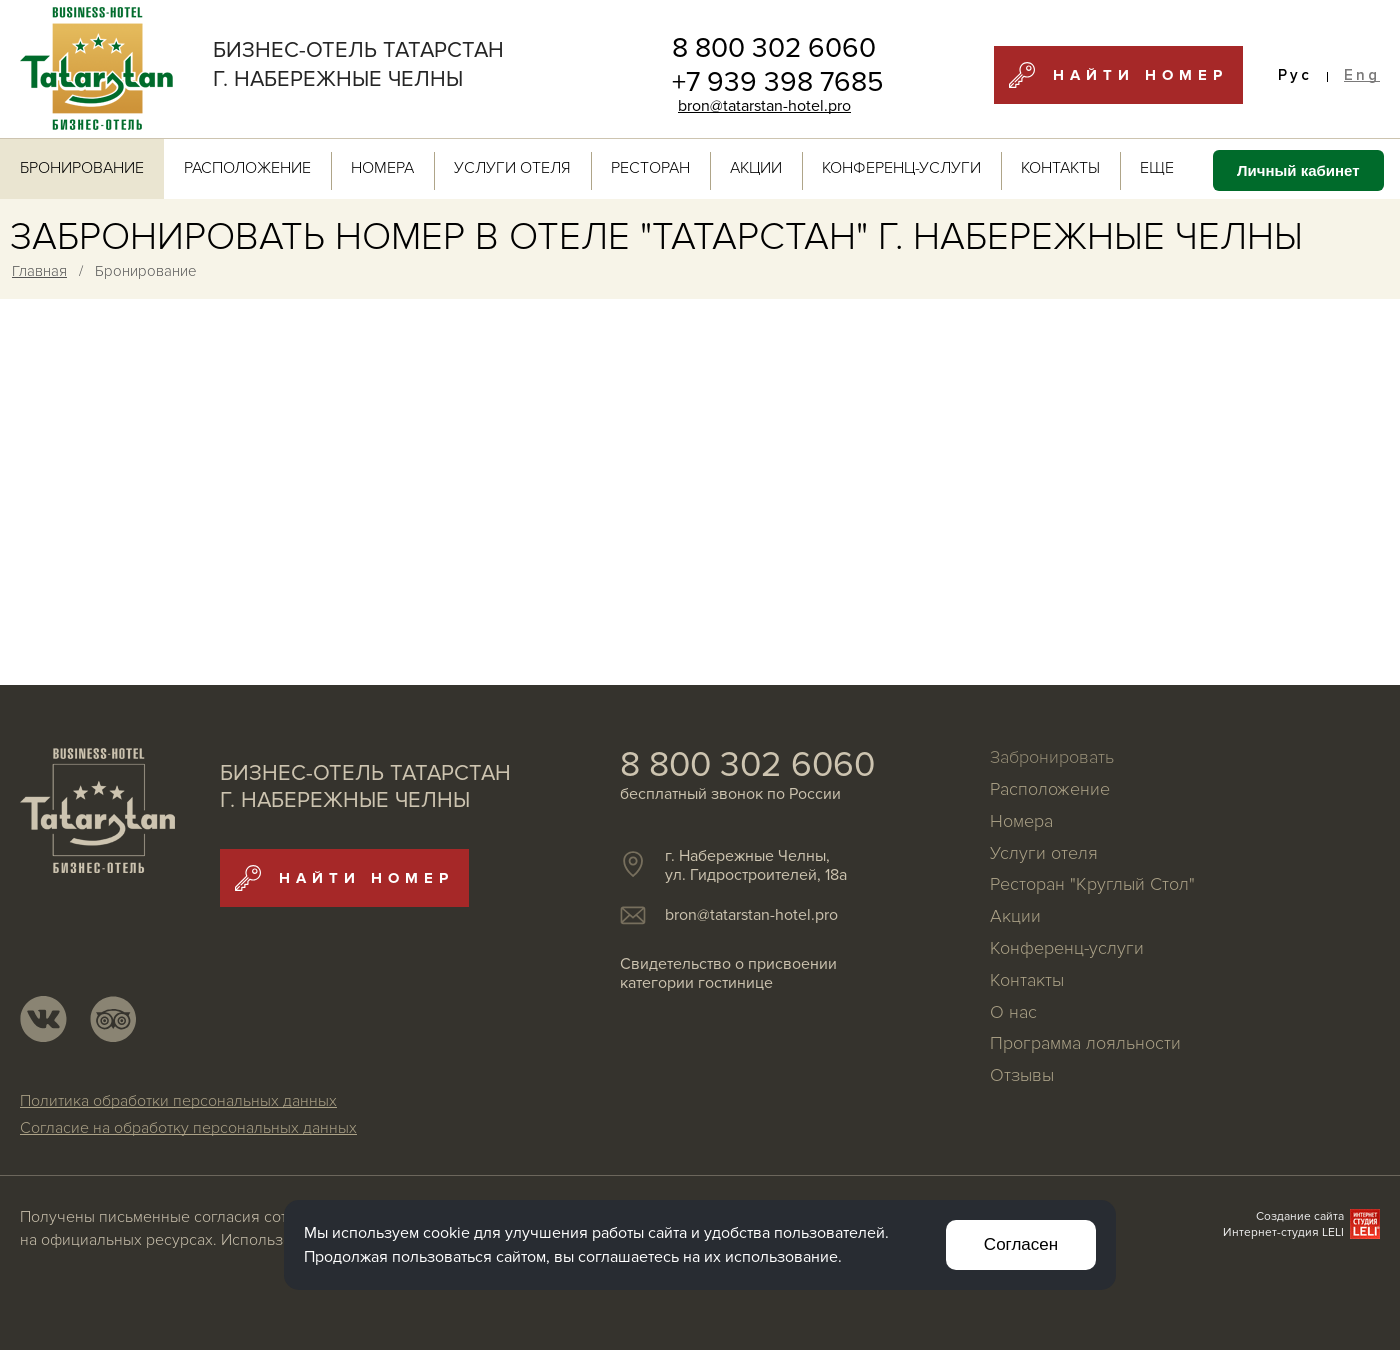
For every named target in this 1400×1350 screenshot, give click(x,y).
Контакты (1060, 168)
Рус (1295, 75)
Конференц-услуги (901, 168)
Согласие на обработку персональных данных (188, 1129)
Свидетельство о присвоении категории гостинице (728, 973)
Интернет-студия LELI (1283, 1232)
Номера (382, 168)
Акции (756, 168)
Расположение (247, 168)
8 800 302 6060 (774, 48)
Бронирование (82, 168)
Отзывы (1022, 1076)
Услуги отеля (512, 168)
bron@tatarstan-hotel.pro (764, 106)
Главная (39, 271)
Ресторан (650, 168)
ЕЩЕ (1166, 168)
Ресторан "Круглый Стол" (1092, 885)
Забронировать (1052, 758)
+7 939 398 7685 (778, 82)
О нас (1013, 1013)
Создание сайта (1300, 1216)
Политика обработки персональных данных (178, 1102)
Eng (1362, 75)
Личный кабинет (1298, 170)
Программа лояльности (1085, 1044)
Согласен (1021, 1244)
